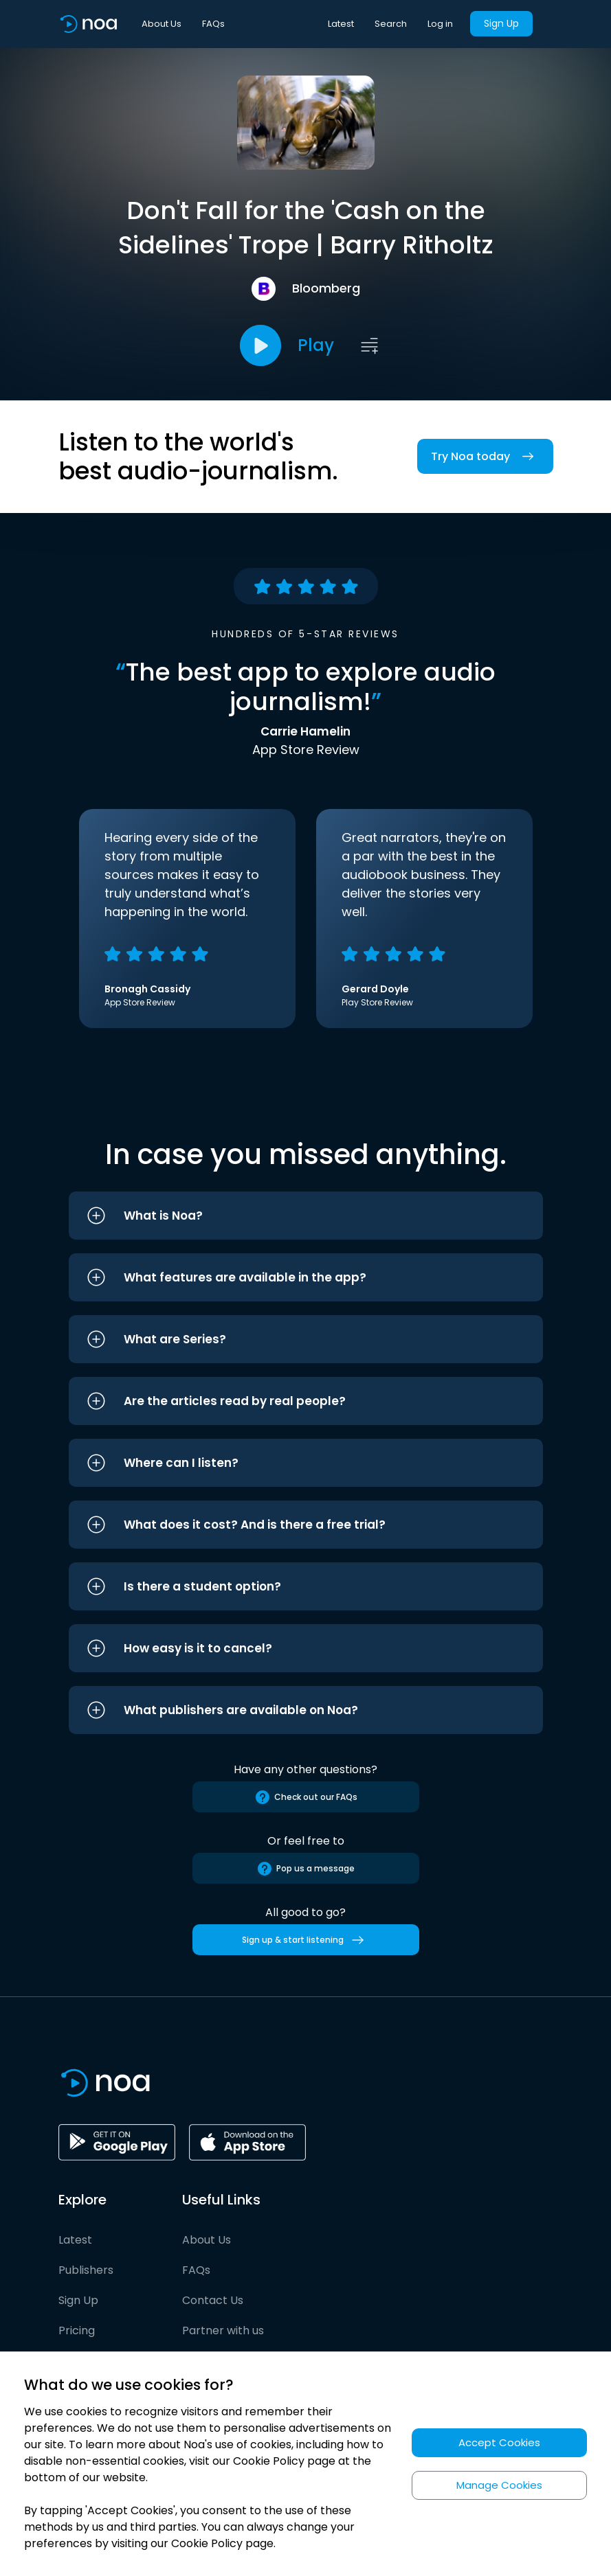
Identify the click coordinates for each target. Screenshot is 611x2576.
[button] (305, 1215)
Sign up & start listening (305, 1940)
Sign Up (501, 23)
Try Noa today (485, 456)
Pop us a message (305, 1868)
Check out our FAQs (305, 1797)
